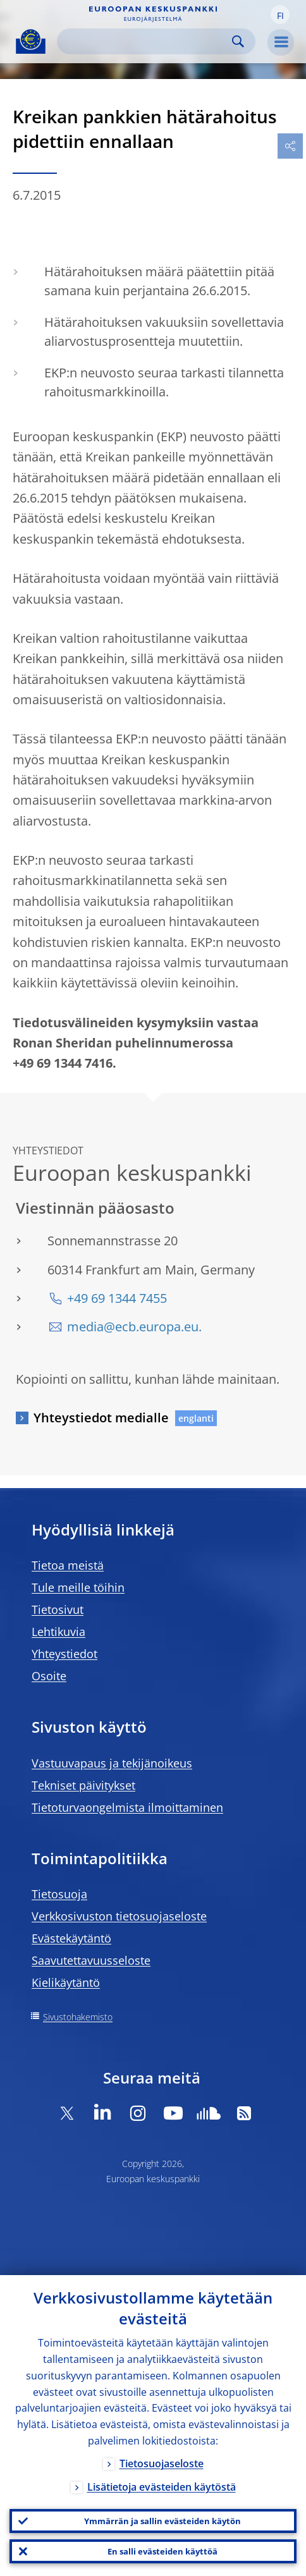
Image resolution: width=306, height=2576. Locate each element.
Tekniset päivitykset (83, 1785)
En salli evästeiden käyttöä (162, 2551)
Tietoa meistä (68, 1565)
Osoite (49, 1675)
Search (238, 41)
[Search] (146, 41)
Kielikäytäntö (66, 1982)
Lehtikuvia (58, 1631)
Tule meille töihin (78, 1587)
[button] (280, 14)
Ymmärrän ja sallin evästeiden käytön (162, 2521)
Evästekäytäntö (71, 1938)
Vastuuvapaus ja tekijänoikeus (112, 1763)
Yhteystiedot (64, 1653)
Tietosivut (57, 1609)
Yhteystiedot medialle (101, 1417)
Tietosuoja (59, 1893)
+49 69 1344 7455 (117, 1298)
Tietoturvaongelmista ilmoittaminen (127, 1807)
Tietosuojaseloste (161, 2463)
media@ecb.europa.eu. (134, 1326)
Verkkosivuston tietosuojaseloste (119, 1916)
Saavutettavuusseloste (91, 1960)
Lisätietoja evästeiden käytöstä (161, 2487)
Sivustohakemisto (78, 2017)
